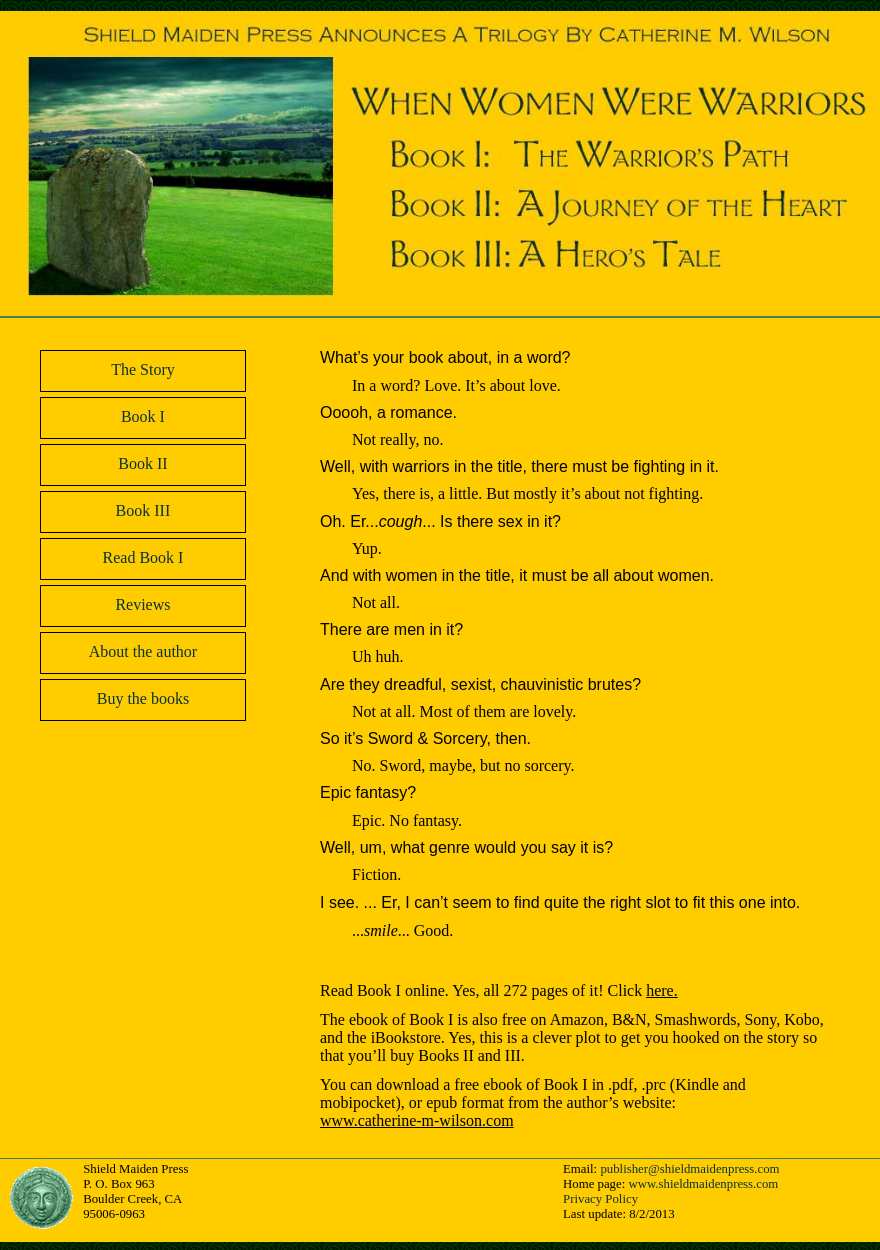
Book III (143, 510)
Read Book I (143, 557)
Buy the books (143, 698)
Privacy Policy (600, 1199)
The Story (143, 369)
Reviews (142, 604)
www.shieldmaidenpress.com (703, 1184)
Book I (143, 416)
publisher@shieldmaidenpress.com (689, 1169)
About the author (143, 651)
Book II (142, 463)
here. (662, 990)
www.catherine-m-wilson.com (417, 1120)
